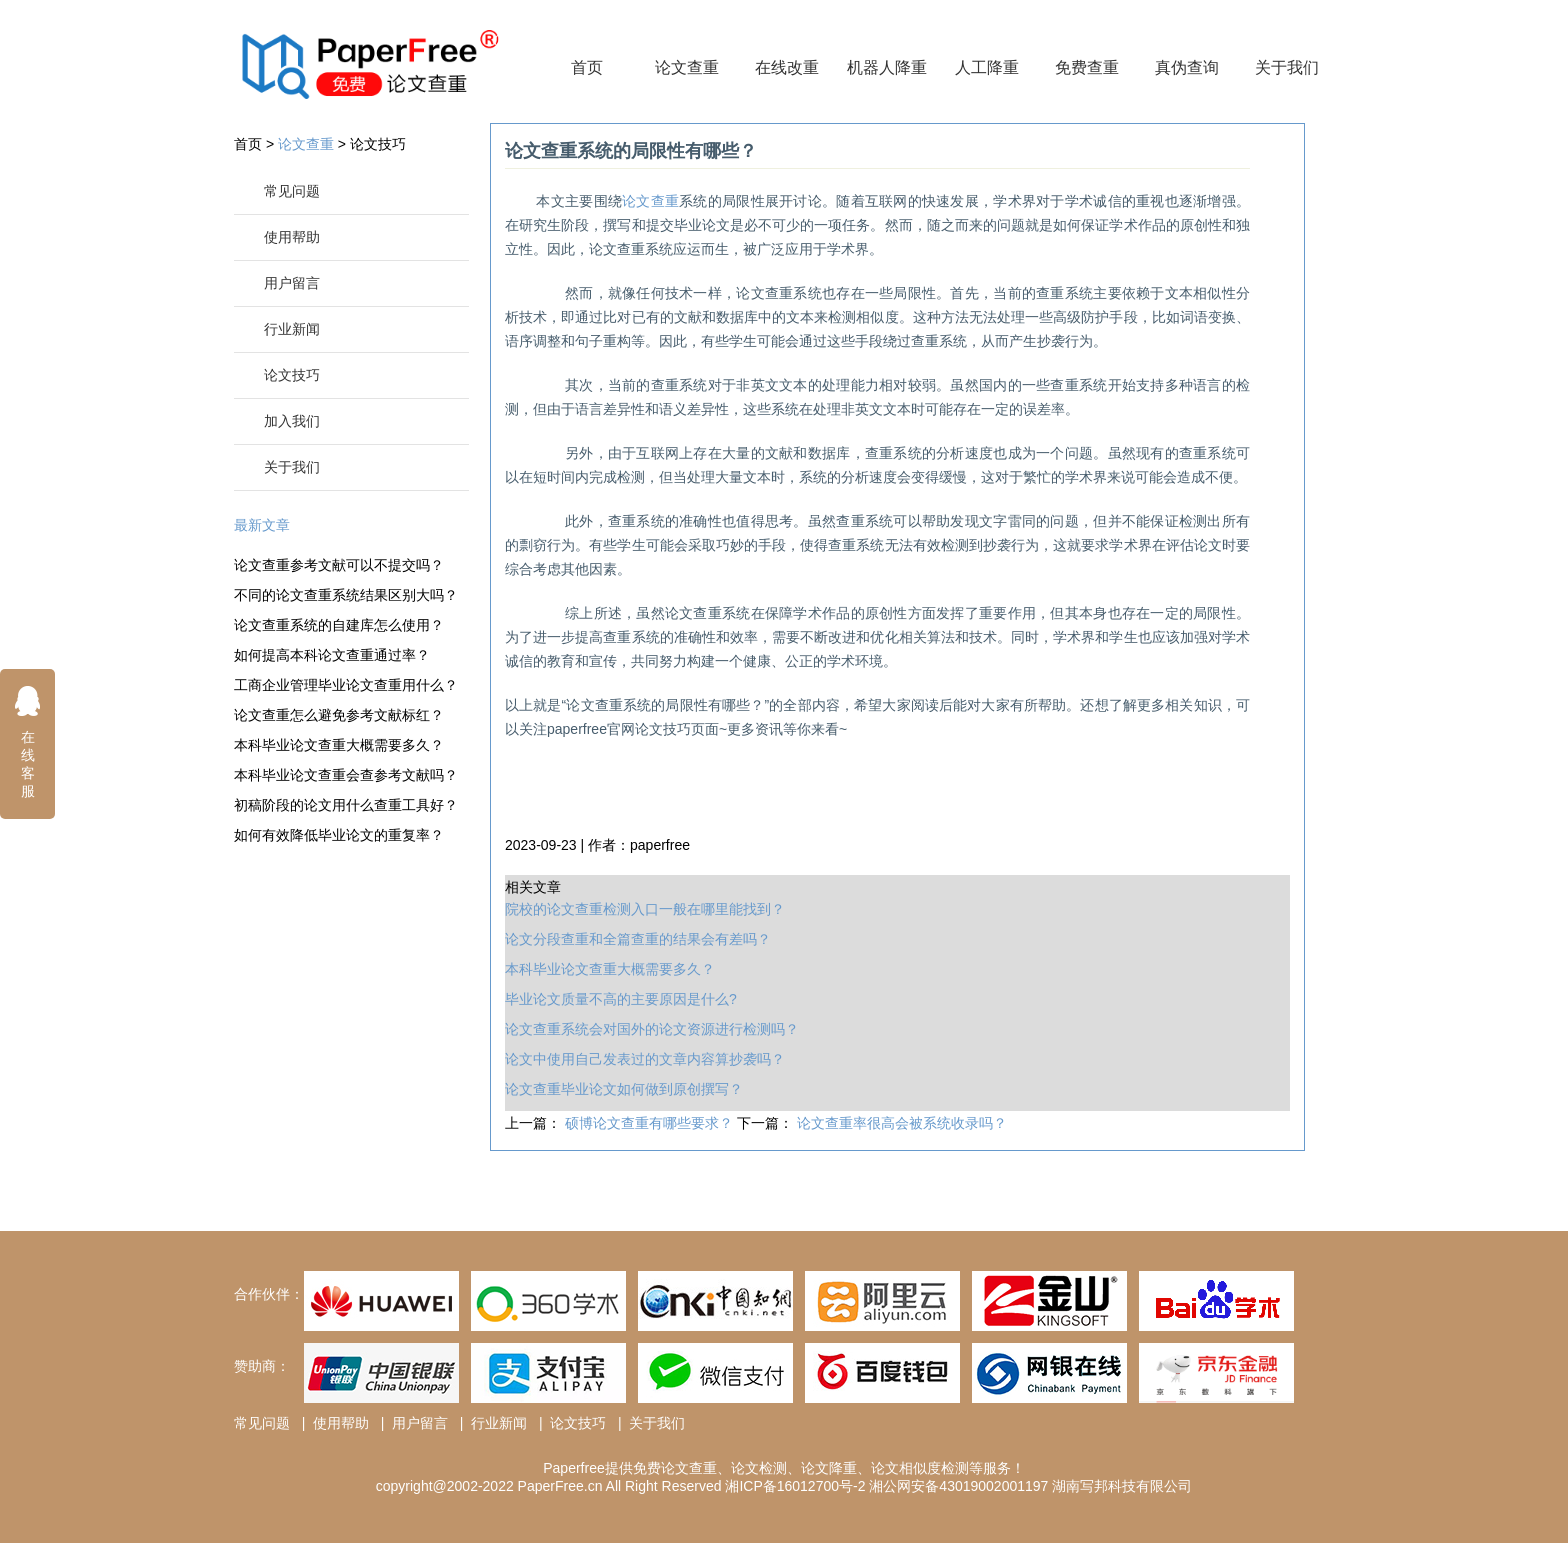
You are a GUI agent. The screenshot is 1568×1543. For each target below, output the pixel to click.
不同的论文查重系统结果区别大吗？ (344, 595)
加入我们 (292, 421)
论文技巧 (378, 144)
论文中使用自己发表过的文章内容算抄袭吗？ (645, 1059)
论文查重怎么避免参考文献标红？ (339, 715)
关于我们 (1287, 67)
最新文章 (262, 525)
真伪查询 (1187, 67)
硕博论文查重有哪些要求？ (651, 1123)
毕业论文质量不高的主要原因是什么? (621, 999)
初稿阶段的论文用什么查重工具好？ (344, 805)
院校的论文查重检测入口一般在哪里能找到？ (645, 909)
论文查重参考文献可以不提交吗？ (339, 565)
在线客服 (28, 741)
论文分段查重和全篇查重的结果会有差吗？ (638, 939)
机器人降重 (887, 67)
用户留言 (292, 283)
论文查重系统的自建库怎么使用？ (339, 625)
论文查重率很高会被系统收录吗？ (902, 1123)
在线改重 (787, 67)
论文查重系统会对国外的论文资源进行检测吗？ (652, 1029)
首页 (587, 67)
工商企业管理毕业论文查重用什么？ (344, 685)
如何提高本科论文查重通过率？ (332, 655)
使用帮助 (292, 237)
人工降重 (987, 67)
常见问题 (292, 191)
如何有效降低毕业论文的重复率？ (339, 835)
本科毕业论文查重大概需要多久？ (339, 745)
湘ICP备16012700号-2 (795, 1486)
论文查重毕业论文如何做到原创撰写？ (624, 1089)
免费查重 (1087, 67)
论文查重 (687, 67)
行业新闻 (292, 329)
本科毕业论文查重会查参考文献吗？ (344, 775)
